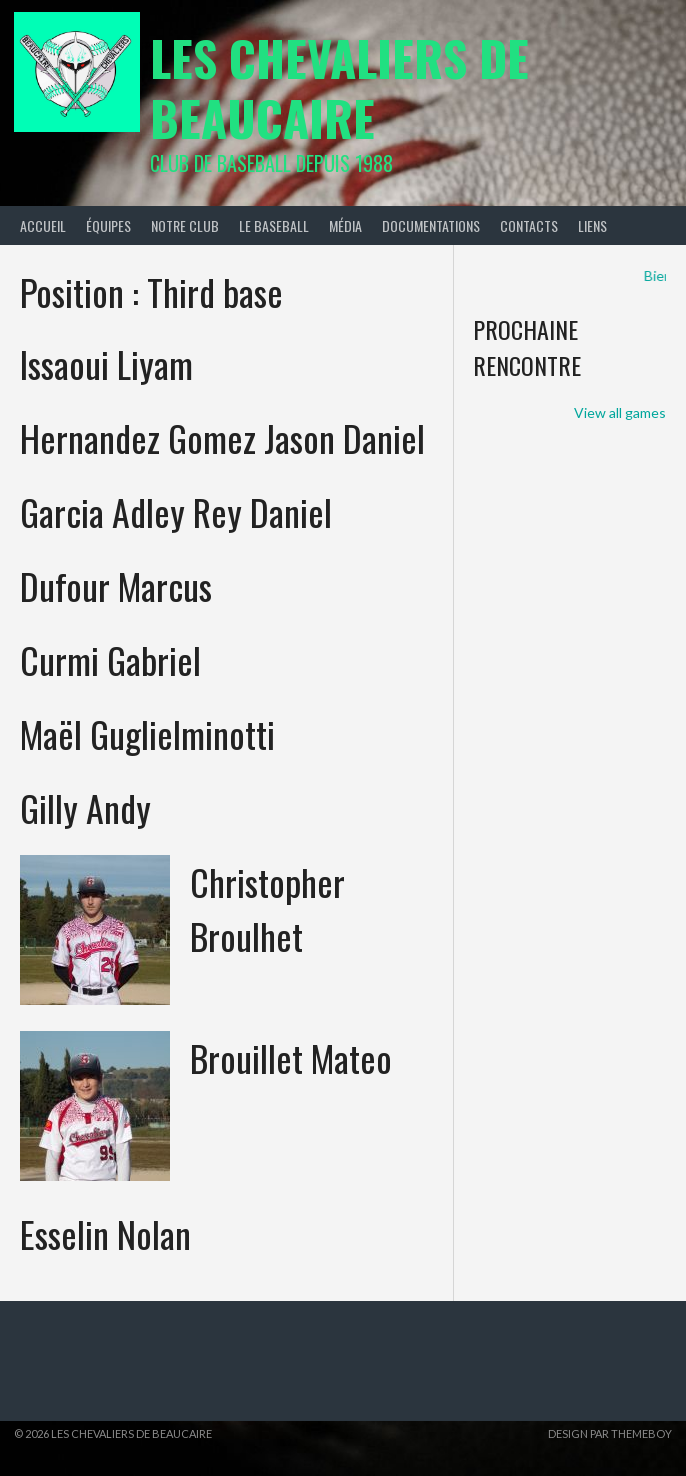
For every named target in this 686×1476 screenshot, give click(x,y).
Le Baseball (274, 225)
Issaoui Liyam (106, 363)
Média (345, 225)
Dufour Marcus (116, 585)
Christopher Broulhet (267, 908)
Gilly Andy (85, 807)
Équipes (108, 225)
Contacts (529, 225)
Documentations (431, 225)
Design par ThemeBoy (610, 1433)
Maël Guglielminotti (147, 733)
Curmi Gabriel (110, 659)
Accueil (43, 225)
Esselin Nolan (105, 1233)
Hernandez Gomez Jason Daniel (222, 437)
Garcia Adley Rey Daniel (176, 511)
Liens (592, 225)
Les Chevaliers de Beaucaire (339, 87)
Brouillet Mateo (291, 1057)
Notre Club (185, 225)
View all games (620, 412)
